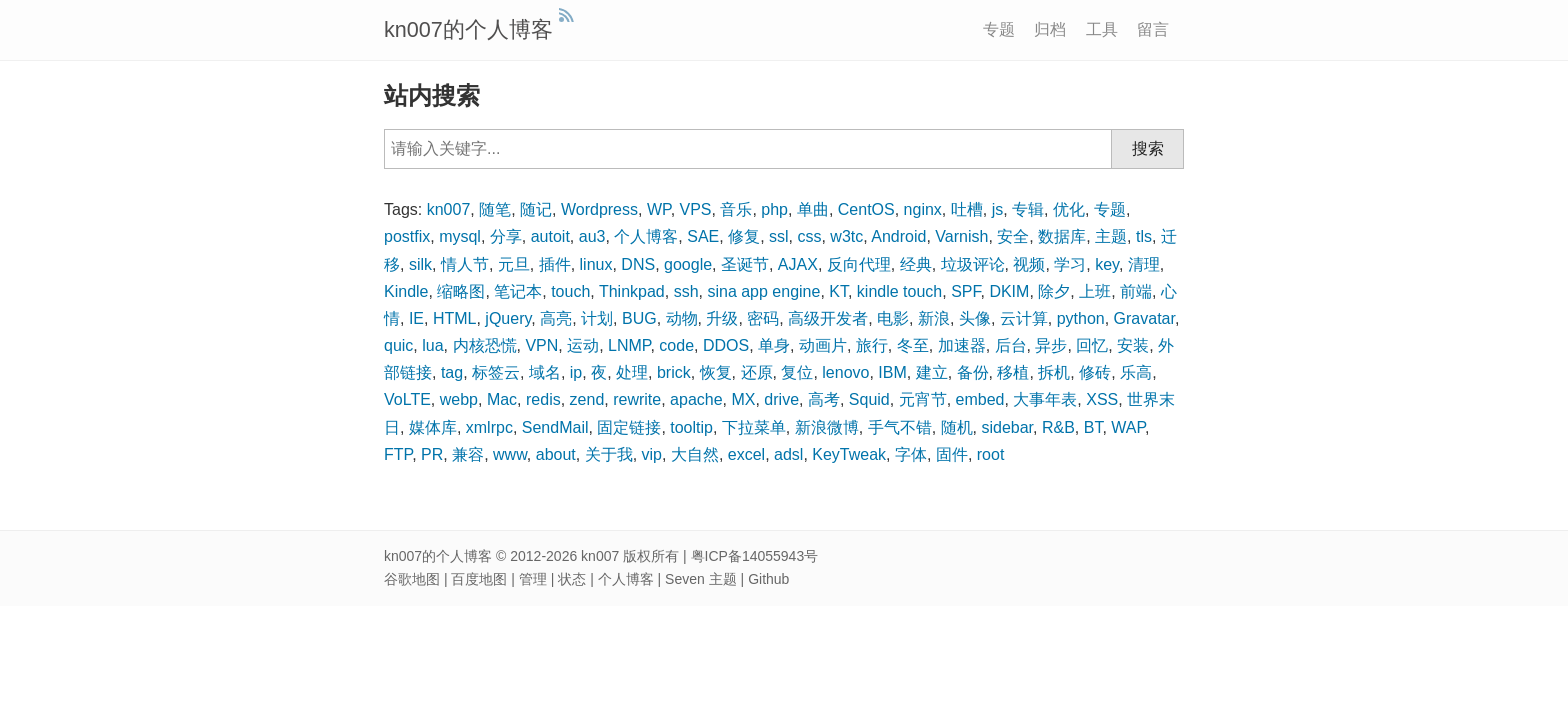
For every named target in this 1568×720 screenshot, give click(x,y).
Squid (869, 399)
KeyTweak (849, 454)
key (1107, 264)
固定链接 (629, 427)
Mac (502, 399)
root (991, 454)
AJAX (798, 264)
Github (768, 579)
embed (980, 399)
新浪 (934, 318)
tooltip (691, 427)
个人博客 (646, 236)
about (556, 454)
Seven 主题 (701, 579)
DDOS (726, 345)
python (1081, 318)
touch (570, 291)
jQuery (508, 318)
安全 (1013, 236)
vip (652, 454)
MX (743, 399)
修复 (744, 236)
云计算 (1024, 318)
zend (587, 399)
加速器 (962, 345)
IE (416, 318)
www (510, 454)
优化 (1069, 209)
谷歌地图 (412, 579)
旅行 (872, 345)
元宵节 (923, 399)
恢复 (716, 372)
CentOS (866, 209)
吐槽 (967, 209)
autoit (550, 236)
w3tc (846, 236)
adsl (788, 454)
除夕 (1054, 291)
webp (459, 399)
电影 (893, 318)
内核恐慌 (485, 345)
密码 (763, 318)
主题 (1111, 236)
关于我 (609, 454)
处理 (632, 372)
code (676, 345)
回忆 (1092, 345)
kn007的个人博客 (468, 29)
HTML (455, 318)
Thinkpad (632, 291)
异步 (1051, 345)
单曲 (813, 209)
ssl (779, 236)
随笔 (495, 209)
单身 (774, 345)
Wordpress (599, 209)
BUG (639, 318)
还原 (757, 372)
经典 (916, 264)
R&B (1058, 427)
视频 (1029, 264)
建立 (932, 372)
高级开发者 (828, 318)
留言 (1153, 29)
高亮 (556, 318)
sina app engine (763, 291)
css (809, 236)
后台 (1011, 345)
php (774, 209)
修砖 (1095, 372)
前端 (1136, 291)
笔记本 (518, 291)
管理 (533, 579)
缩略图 (461, 291)
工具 (1102, 29)
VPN (541, 345)
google (688, 264)
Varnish (961, 236)
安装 (1133, 345)
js (998, 209)
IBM (892, 372)
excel (746, 454)
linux (596, 264)
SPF (965, 291)
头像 (975, 318)
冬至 (913, 345)
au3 (592, 236)
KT (838, 291)
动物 (682, 318)
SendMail (555, 427)
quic (398, 345)
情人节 (465, 264)
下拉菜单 (754, 427)
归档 (1050, 29)
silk (420, 264)
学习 (1070, 264)
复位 (797, 372)
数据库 (1062, 236)
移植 (1013, 372)
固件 (952, 454)
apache (696, 399)
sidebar (1007, 427)
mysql (460, 236)
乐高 (1136, 372)
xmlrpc (489, 427)
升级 (722, 318)
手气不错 (900, 427)
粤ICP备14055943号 (755, 556)
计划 (597, 318)
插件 (555, 264)
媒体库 (433, 427)
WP (659, 209)
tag (452, 372)
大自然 (695, 454)
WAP (1128, 427)
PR (432, 454)
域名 (545, 372)
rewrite (637, 399)
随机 (957, 427)
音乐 (736, 209)
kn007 (449, 209)
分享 (506, 236)
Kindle (406, 291)
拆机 (1054, 372)
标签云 (496, 372)
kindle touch (899, 291)
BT (1093, 427)
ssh (686, 291)
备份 (973, 372)
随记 (536, 209)
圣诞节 (745, 264)
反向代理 (859, 264)
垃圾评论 (973, 264)
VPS (696, 209)
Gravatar (1144, 318)
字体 (911, 454)
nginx (923, 209)
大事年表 (1045, 399)
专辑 (1028, 209)
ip (576, 372)
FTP (398, 454)
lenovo (845, 372)
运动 (583, 345)
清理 (1144, 264)
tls (1144, 236)
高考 (824, 399)
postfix (407, 236)
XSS (1102, 399)
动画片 (823, 345)
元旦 (514, 264)
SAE (703, 236)
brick (674, 372)
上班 (1095, 291)
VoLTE (407, 399)
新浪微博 (827, 427)
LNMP (629, 345)
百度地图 (479, 579)
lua (432, 345)
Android (898, 236)
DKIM (1009, 291)
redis (543, 399)
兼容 (468, 454)
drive (781, 399)
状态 (572, 579)
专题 (999, 29)
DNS (638, 264)
